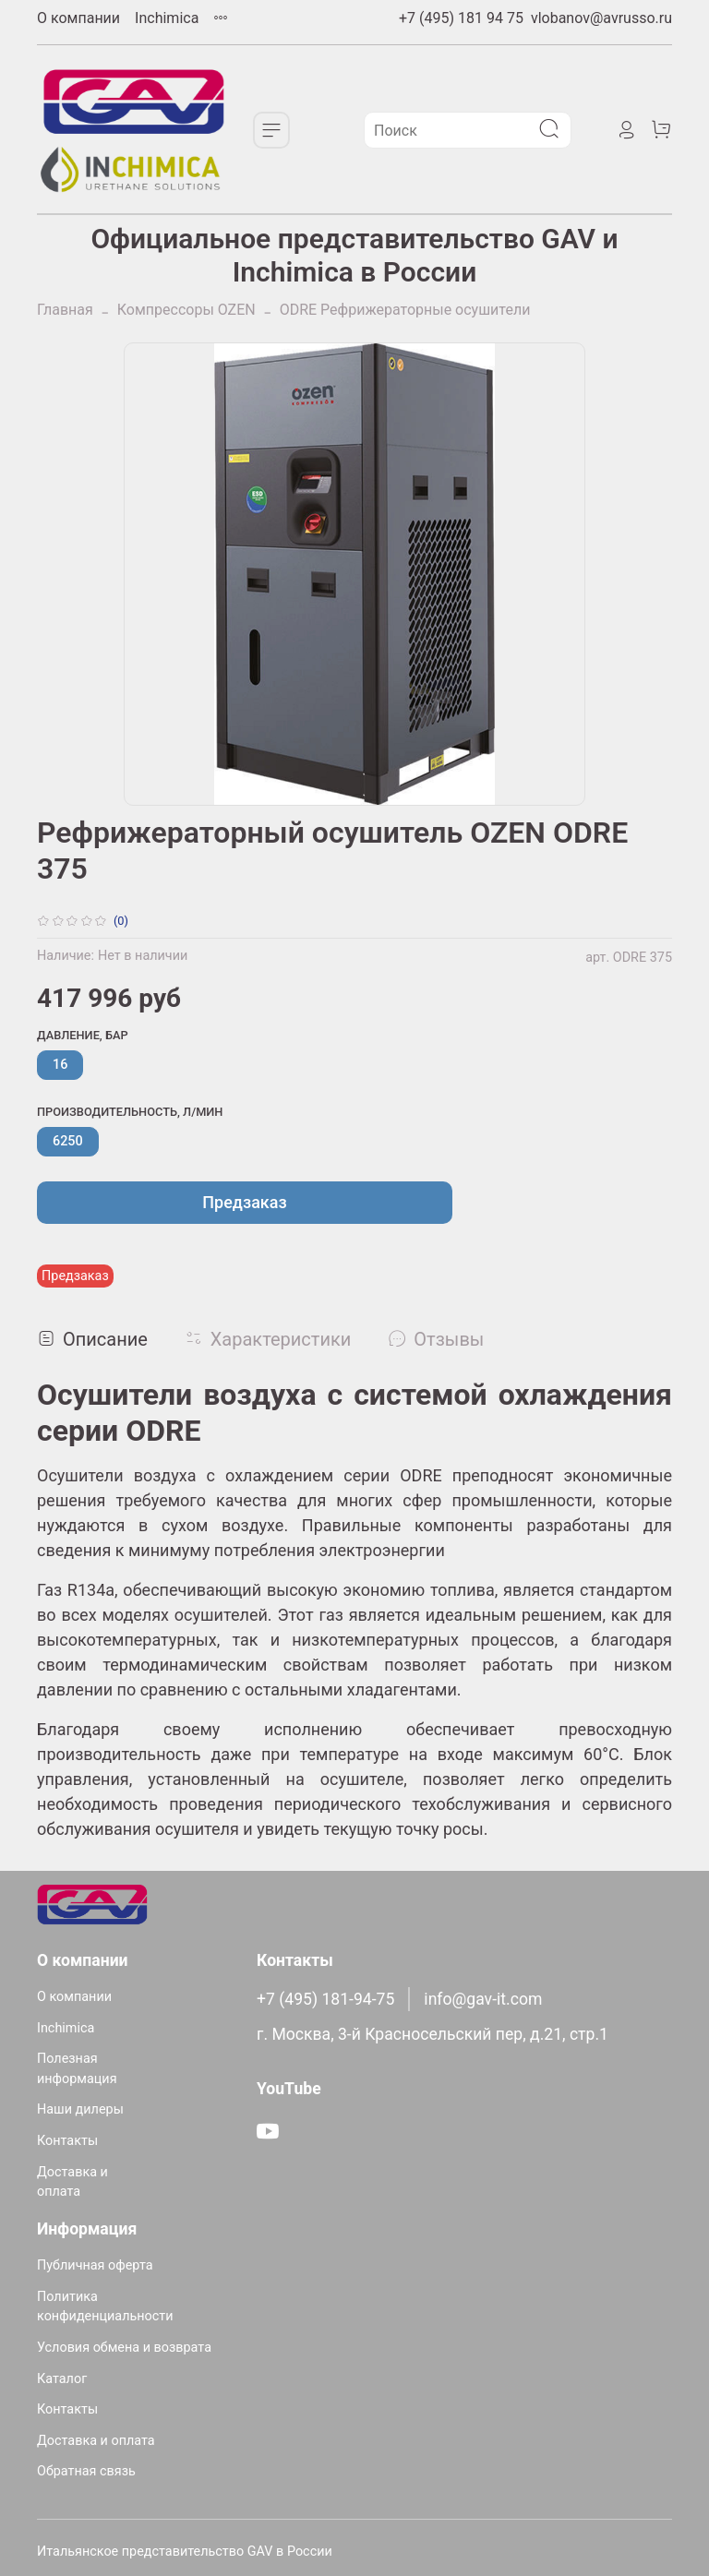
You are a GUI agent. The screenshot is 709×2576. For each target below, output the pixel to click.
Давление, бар (82, 1035)
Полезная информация (77, 2069)
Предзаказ (244, 1202)
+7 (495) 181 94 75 (461, 18)
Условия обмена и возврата (124, 2347)
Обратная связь (86, 2471)
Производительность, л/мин (129, 1112)
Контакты (67, 2141)
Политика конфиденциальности (105, 2307)
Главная (65, 309)
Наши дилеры (80, 2109)
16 (60, 1064)
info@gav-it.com (483, 1999)
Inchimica (166, 18)
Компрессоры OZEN (186, 309)
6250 (68, 1141)
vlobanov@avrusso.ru (601, 18)
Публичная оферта (95, 2265)
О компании (78, 18)
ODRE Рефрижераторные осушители (405, 309)
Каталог (62, 2379)
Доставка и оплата (72, 2182)
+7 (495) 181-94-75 (325, 1999)
